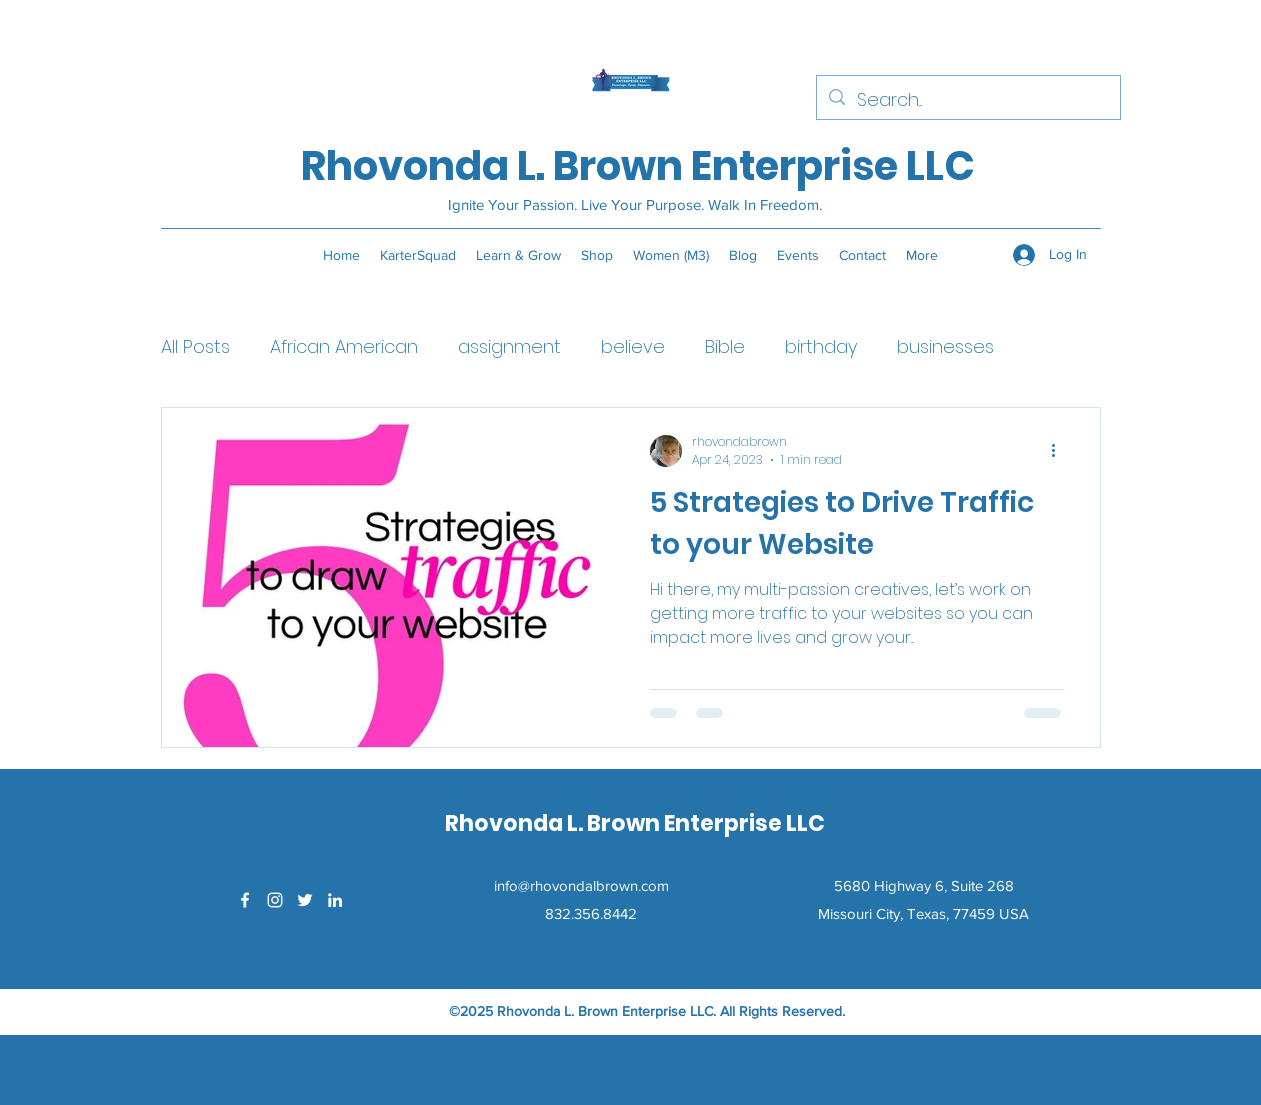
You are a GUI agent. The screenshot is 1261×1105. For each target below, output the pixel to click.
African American (344, 346)
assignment (509, 346)
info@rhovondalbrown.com (581, 885)
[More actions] (1061, 451)
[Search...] (967, 100)
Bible (725, 346)
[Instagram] (275, 900)
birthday (821, 346)
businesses (945, 346)
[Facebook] (245, 900)
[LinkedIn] (335, 900)
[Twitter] (305, 900)
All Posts (195, 346)
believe (633, 346)
